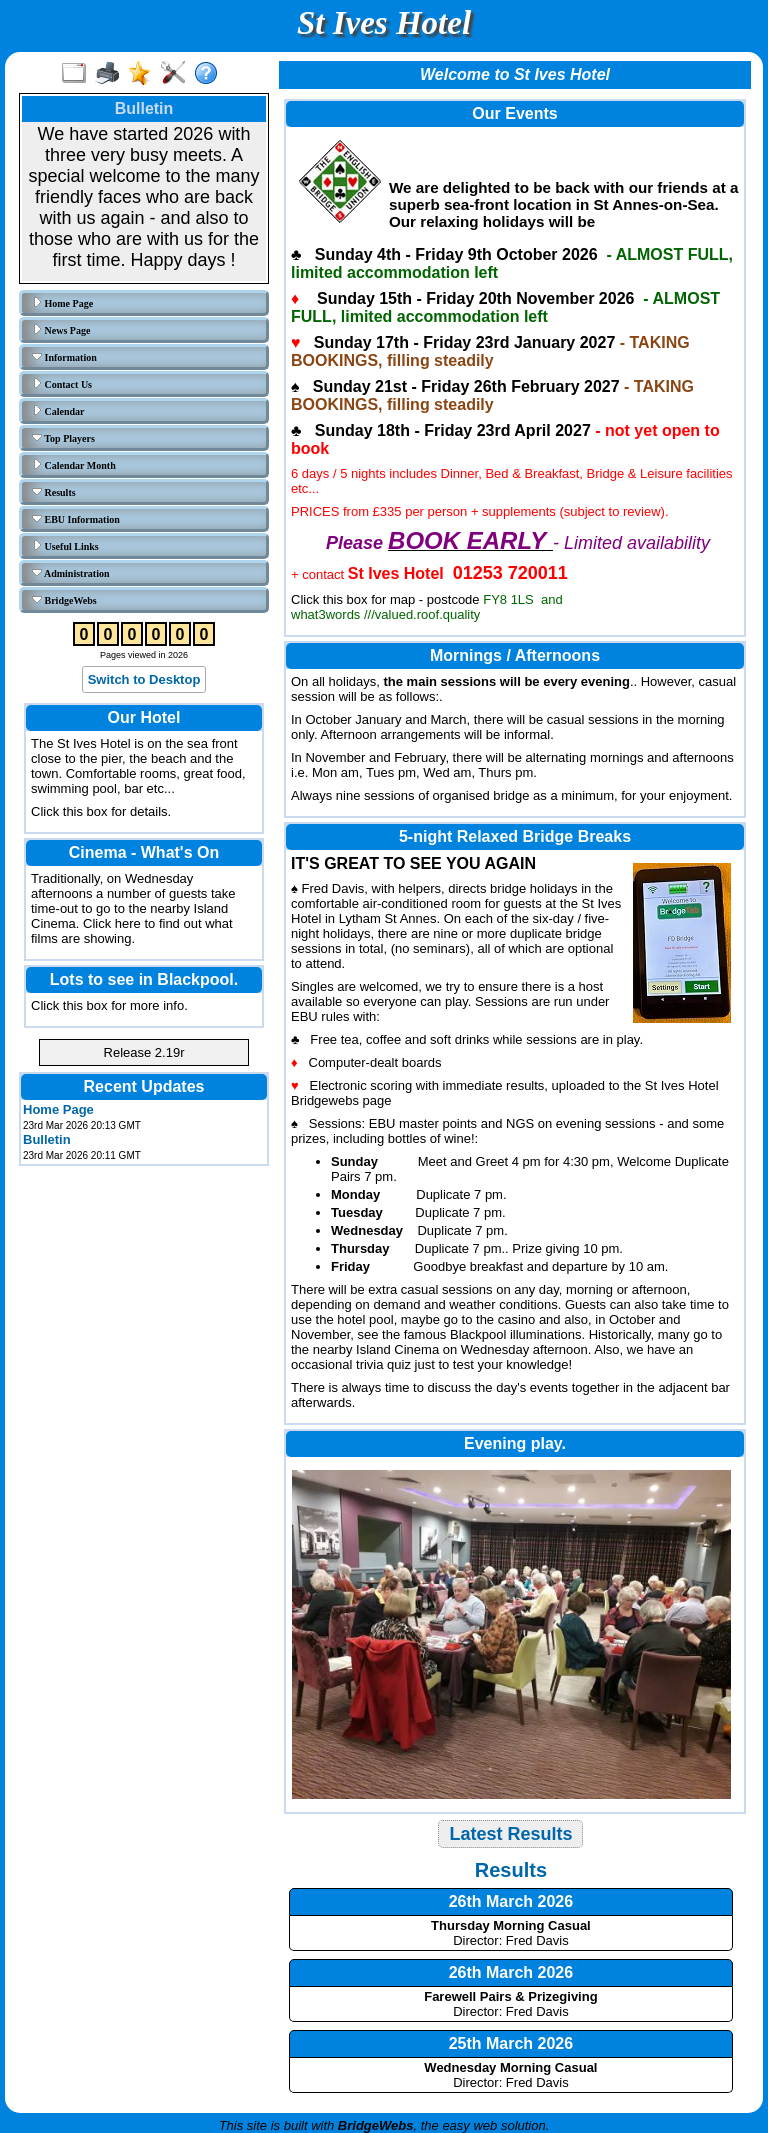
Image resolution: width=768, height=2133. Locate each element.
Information (64, 357)
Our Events (514, 113)
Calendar (58, 411)
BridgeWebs (64, 600)
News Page (61, 330)
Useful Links (65, 546)
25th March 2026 (511, 2043)
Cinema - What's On (144, 852)
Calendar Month (74, 465)
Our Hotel (144, 717)
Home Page (62, 303)
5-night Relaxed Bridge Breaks (515, 836)
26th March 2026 (511, 1901)
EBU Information (76, 519)
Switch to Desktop (144, 679)
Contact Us (62, 384)
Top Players (63, 438)
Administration (71, 573)
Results (54, 492)
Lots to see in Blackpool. (144, 979)
